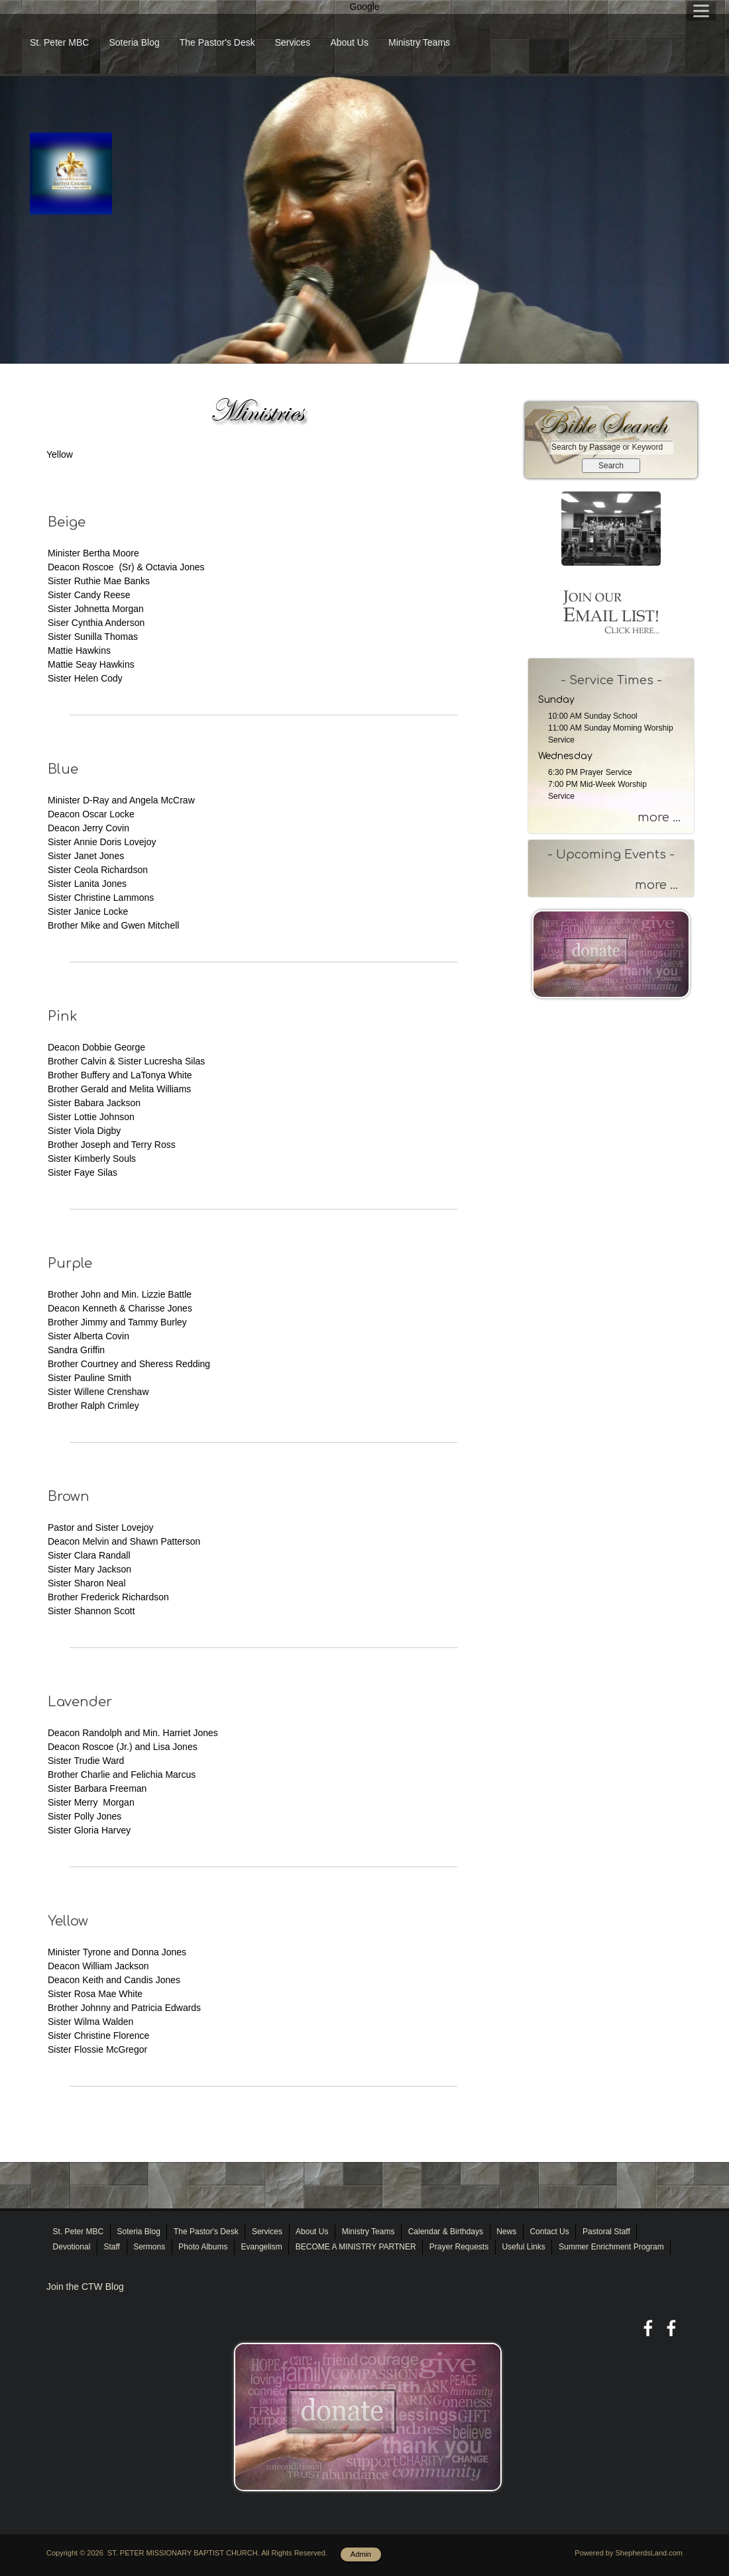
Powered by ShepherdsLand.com (629, 2553)
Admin (361, 2554)
